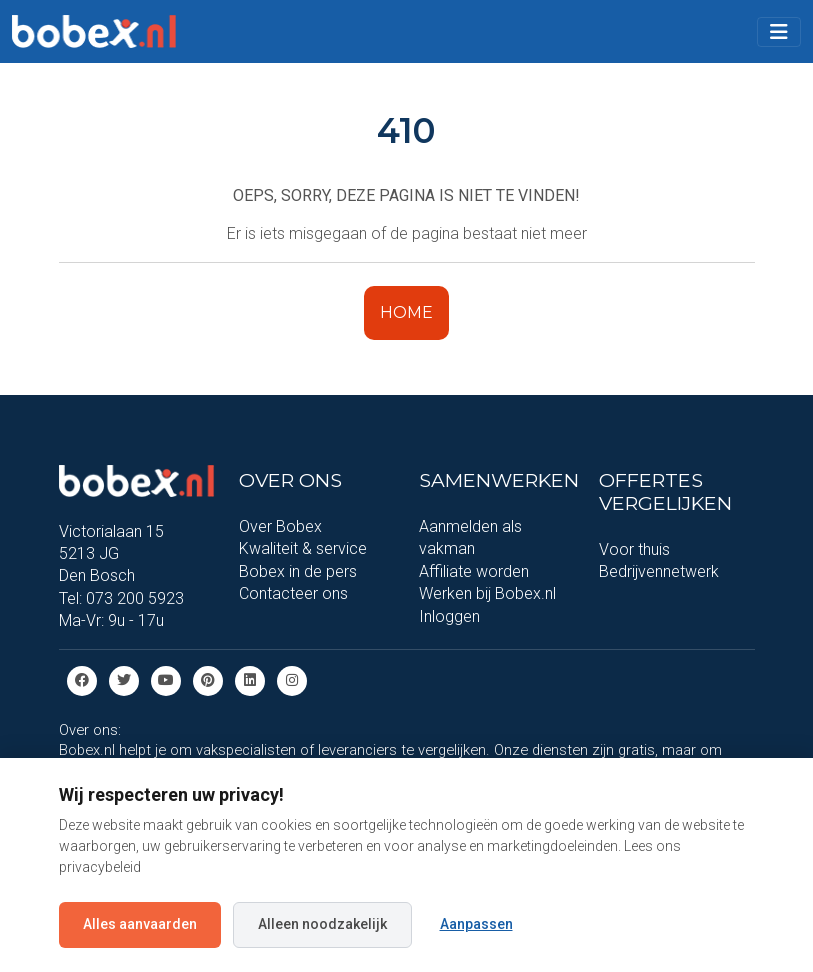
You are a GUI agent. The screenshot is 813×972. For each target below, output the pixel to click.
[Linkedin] (250, 679)
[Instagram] (292, 679)
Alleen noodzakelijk (322, 924)
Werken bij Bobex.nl (487, 593)
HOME (406, 312)
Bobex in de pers (298, 571)
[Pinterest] (208, 679)
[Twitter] (124, 679)
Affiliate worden (474, 571)
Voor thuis (634, 549)
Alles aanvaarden (140, 924)
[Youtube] (166, 679)
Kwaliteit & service (303, 548)
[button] (779, 32)
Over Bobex (280, 526)
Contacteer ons (293, 593)
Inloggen (449, 616)
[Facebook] (82, 679)
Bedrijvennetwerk (659, 571)
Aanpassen (476, 924)
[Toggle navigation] (779, 32)
